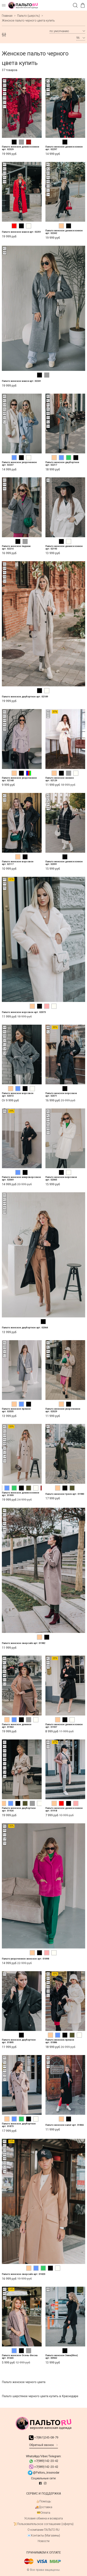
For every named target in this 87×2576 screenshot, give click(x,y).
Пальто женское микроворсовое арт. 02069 (21, 1178)
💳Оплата (43, 2512)
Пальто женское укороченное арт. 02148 (19, 779)
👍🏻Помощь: (43, 2501)
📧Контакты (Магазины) (43, 2535)
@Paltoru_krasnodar (43, 2472)
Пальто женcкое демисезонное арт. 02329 (20, 148)
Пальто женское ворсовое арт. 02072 (18, 1094)
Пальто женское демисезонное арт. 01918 (64, 1809)
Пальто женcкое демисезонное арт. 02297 (64, 148)
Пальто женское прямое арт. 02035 (16, 1410)
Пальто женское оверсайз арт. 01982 (23, 1643)
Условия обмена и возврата (43, 2518)
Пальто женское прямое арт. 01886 (59, 2041)
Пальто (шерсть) (28, 15)
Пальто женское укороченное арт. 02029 (62, 1410)
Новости (43, 2541)
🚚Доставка (43, 2507)
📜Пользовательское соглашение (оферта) (43, 2524)
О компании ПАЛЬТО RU (43, 2529)
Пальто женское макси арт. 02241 (21, 381)
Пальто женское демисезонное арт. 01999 (20, 1494)
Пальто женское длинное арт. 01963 (16, 1725)
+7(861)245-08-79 (43, 2437)
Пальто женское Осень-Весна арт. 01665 (19, 2356)
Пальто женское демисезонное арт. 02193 (64, 547)
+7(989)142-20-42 (43, 2461)
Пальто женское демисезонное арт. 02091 (64, 862)
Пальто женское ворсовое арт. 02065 (61, 1178)
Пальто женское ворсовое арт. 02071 (61, 1094)
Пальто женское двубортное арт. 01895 (19, 2041)
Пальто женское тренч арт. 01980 (64, 1494)
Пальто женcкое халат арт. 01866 (64, 2125)
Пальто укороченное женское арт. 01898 (25, 1958)
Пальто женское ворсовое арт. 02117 (18, 862)
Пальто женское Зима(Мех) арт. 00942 (61, 2356)
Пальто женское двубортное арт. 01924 (19, 1809)
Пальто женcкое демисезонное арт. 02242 (64, 232)
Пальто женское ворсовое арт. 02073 (24, 1012)
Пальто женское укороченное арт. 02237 (19, 463)
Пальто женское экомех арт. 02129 (59, 779)
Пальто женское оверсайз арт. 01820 (23, 2274)
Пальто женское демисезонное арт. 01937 (64, 1725)
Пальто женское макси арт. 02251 (21, 232)
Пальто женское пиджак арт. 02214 (16, 547)
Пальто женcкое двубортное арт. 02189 (25, 696)
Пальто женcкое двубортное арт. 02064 (25, 1327)
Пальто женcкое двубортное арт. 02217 (62, 463)
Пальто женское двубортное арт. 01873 (19, 2125)
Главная (7, 15)
